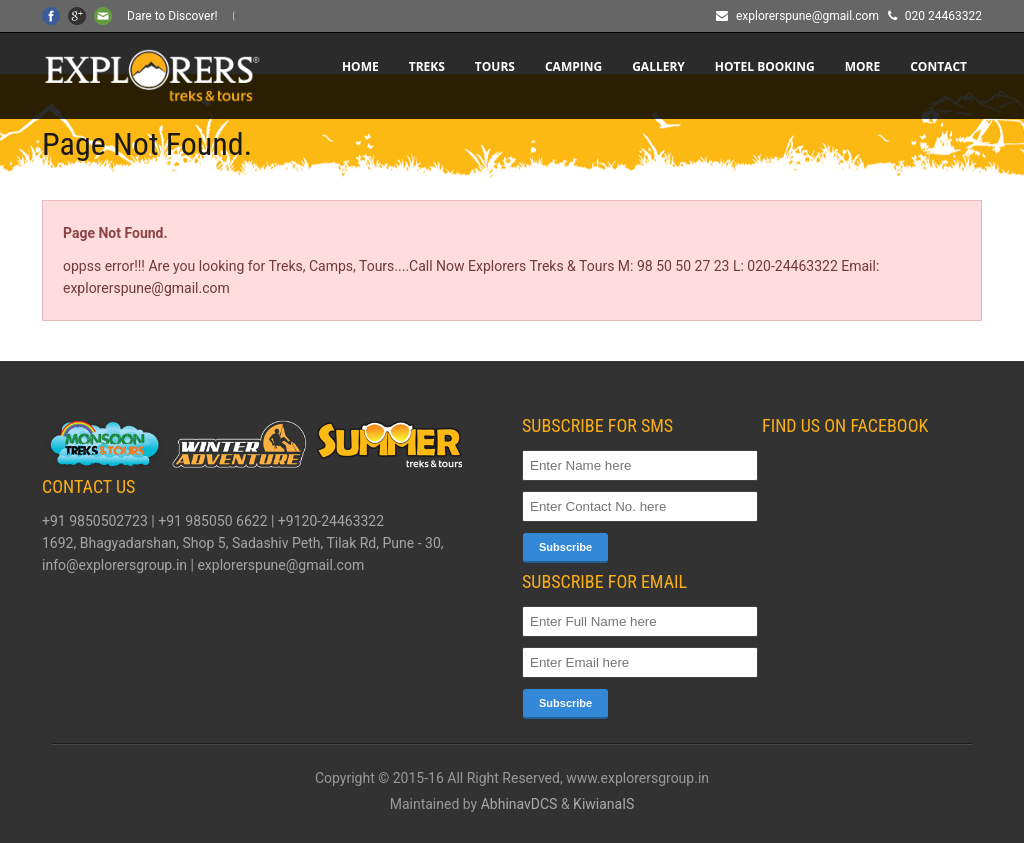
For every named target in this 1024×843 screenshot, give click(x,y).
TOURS (495, 66)
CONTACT (938, 66)
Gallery (658, 66)
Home (360, 66)
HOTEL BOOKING (765, 66)
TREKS (427, 66)
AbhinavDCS (519, 804)
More (863, 66)
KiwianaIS (603, 804)
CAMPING (573, 66)
